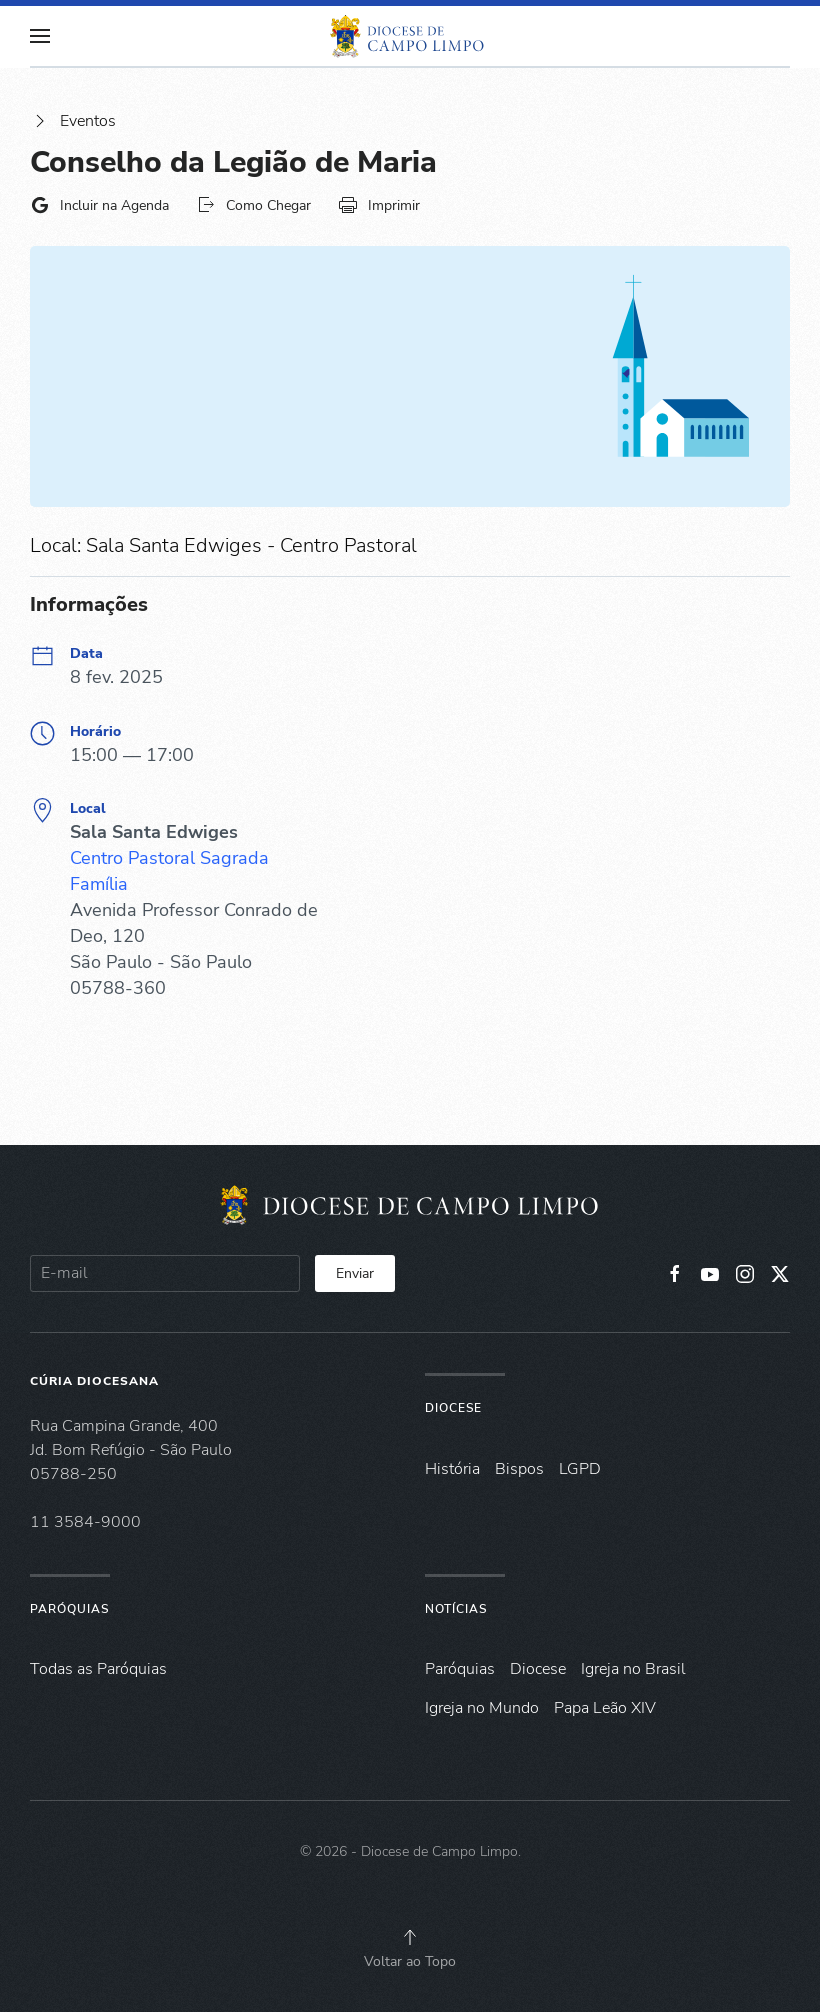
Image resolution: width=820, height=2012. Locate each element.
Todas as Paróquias (98, 1669)
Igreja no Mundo (482, 1708)
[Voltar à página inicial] (410, 36)
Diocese (453, 1408)
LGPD (580, 1469)
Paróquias (69, 1609)
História (452, 1469)
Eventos (73, 121)
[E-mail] (165, 1273)
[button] (40, 36)
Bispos (519, 1469)
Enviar (355, 1273)
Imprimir (379, 205)
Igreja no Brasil (633, 1669)
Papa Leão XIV (605, 1708)
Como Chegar (253, 205)
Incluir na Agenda (99, 205)
